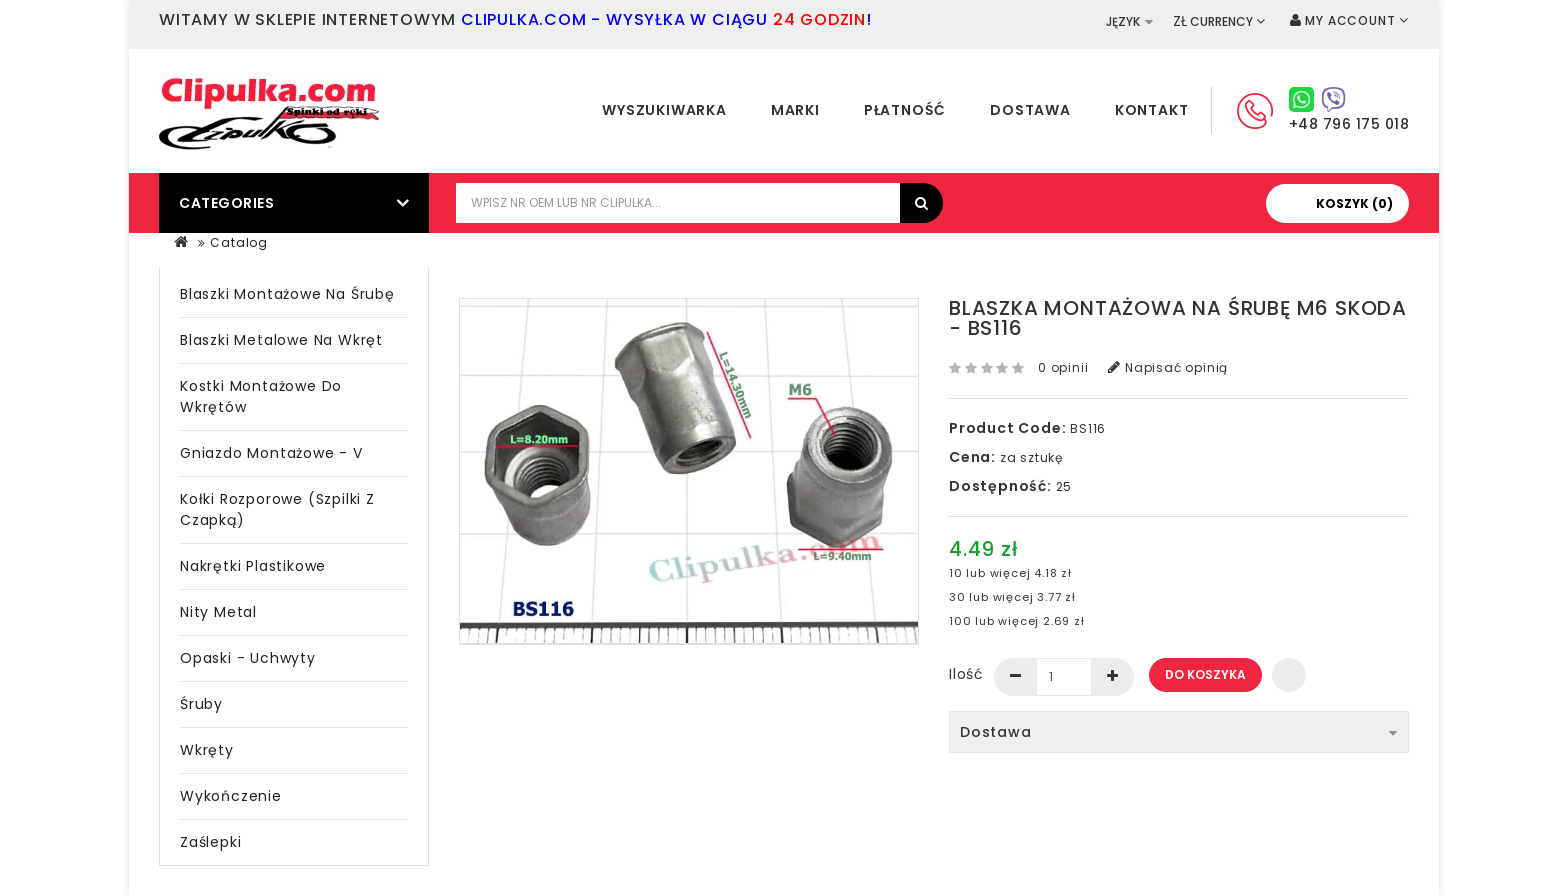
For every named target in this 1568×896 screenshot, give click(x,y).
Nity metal (218, 612)
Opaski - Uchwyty (248, 658)
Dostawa (1030, 110)
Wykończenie (231, 796)
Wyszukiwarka (664, 110)
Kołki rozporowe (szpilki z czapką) (277, 509)
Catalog (239, 242)
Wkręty (207, 750)
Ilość (966, 674)
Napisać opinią (1168, 367)
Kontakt (1152, 110)
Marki (795, 110)
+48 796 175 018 (1349, 124)
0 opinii (1063, 367)
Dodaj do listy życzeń (1289, 675)
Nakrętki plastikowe (253, 566)
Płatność (905, 110)
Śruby (201, 704)
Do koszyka (1205, 674)
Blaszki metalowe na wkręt (281, 340)
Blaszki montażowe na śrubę (287, 294)
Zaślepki (210, 842)
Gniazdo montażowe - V (271, 453)
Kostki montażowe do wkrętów (261, 396)
